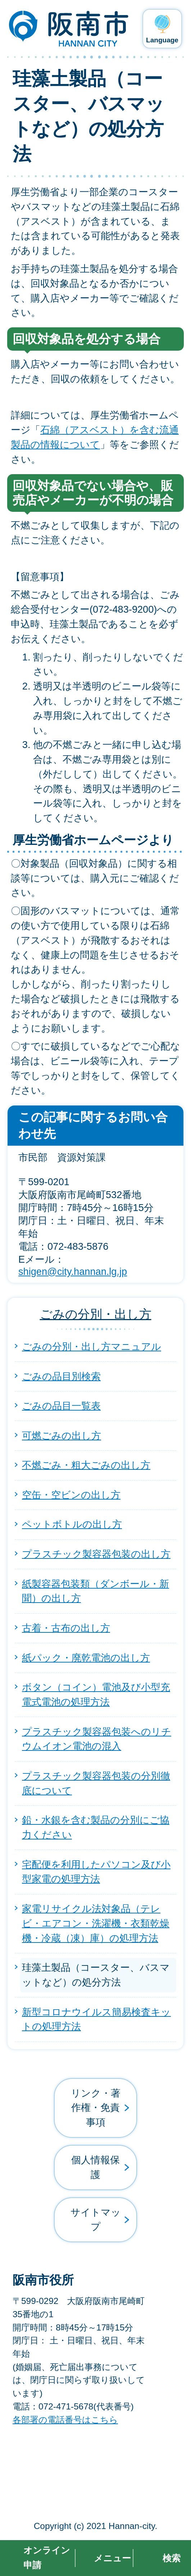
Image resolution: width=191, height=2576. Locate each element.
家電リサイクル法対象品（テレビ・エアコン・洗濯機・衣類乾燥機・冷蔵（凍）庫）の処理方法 (95, 1923)
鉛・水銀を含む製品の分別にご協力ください (95, 1827)
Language (162, 40)
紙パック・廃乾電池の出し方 (86, 1657)
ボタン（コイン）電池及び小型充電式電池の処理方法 (96, 1694)
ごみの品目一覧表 (61, 1405)
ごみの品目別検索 (61, 1376)
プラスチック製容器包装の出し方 (96, 1554)
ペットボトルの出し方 (72, 1524)
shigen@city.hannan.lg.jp (72, 1271)
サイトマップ (96, 2220)
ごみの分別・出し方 (95, 1314)
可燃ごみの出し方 (61, 1435)
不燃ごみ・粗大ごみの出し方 (86, 1465)
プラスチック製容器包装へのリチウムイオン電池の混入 (96, 1739)
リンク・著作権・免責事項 (95, 2108)
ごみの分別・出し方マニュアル (91, 1346)
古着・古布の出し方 (66, 1627)
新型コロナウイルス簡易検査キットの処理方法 (96, 2019)
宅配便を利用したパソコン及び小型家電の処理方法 (96, 1872)
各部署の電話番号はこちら (65, 2420)
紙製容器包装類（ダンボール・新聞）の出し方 (95, 1591)
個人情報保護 (95, 2167)
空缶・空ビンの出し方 (71, 1494)
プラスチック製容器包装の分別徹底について (96, 1783)
